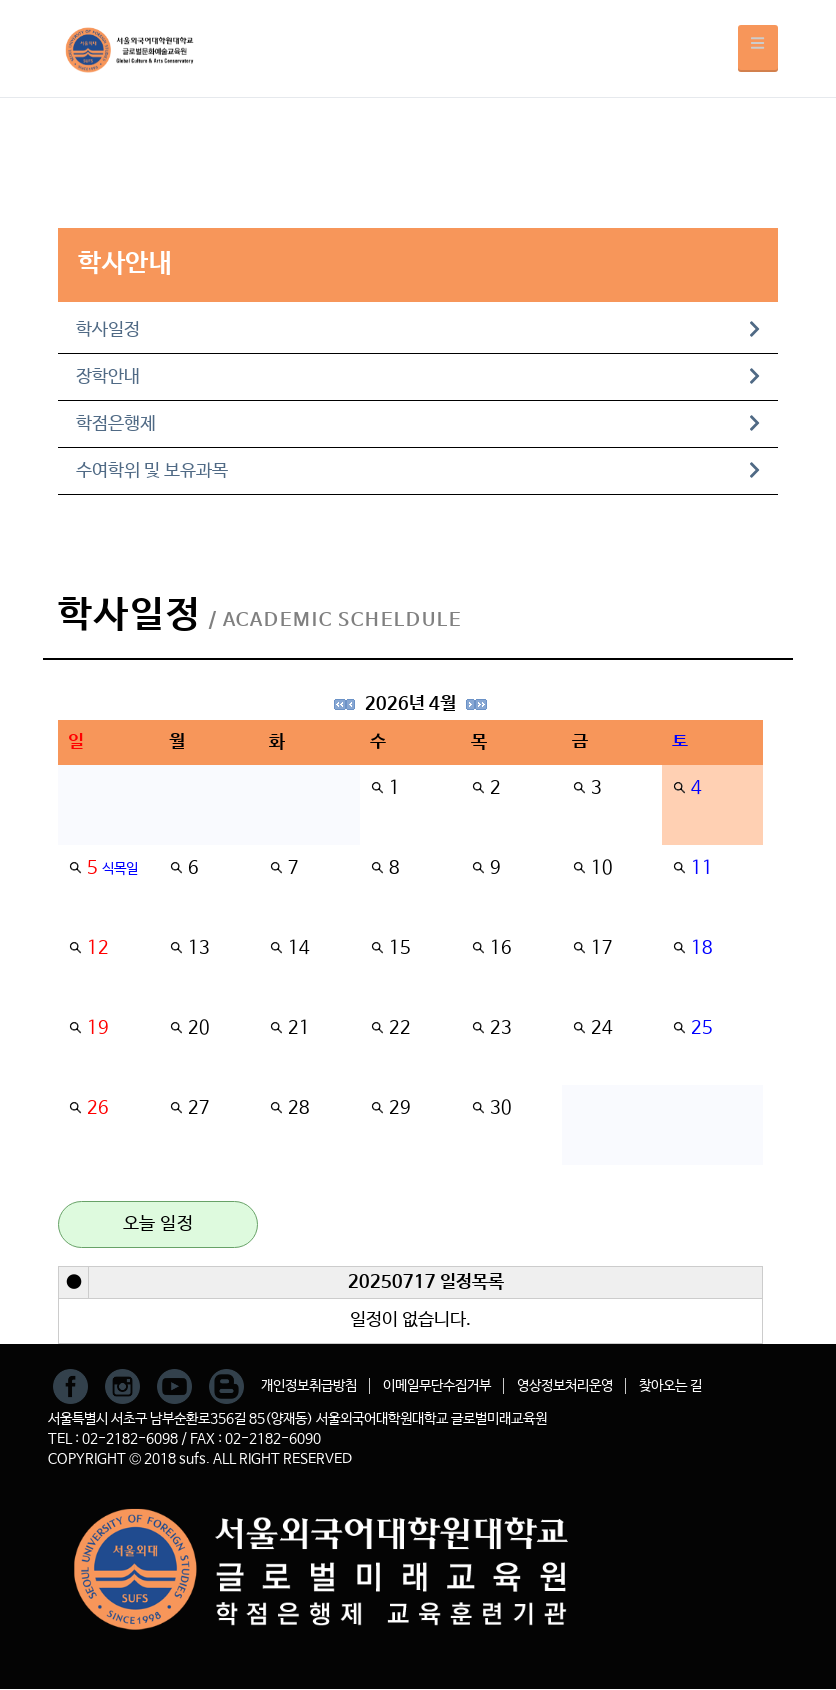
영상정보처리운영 (565, 1386)
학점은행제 (418, 424)
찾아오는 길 (670, 1386)
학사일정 (418, 330)
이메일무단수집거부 (437, 1386)
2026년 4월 (410, 704)
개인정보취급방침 (309, 1386)
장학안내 (418, 377)
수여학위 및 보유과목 (418, 471)
